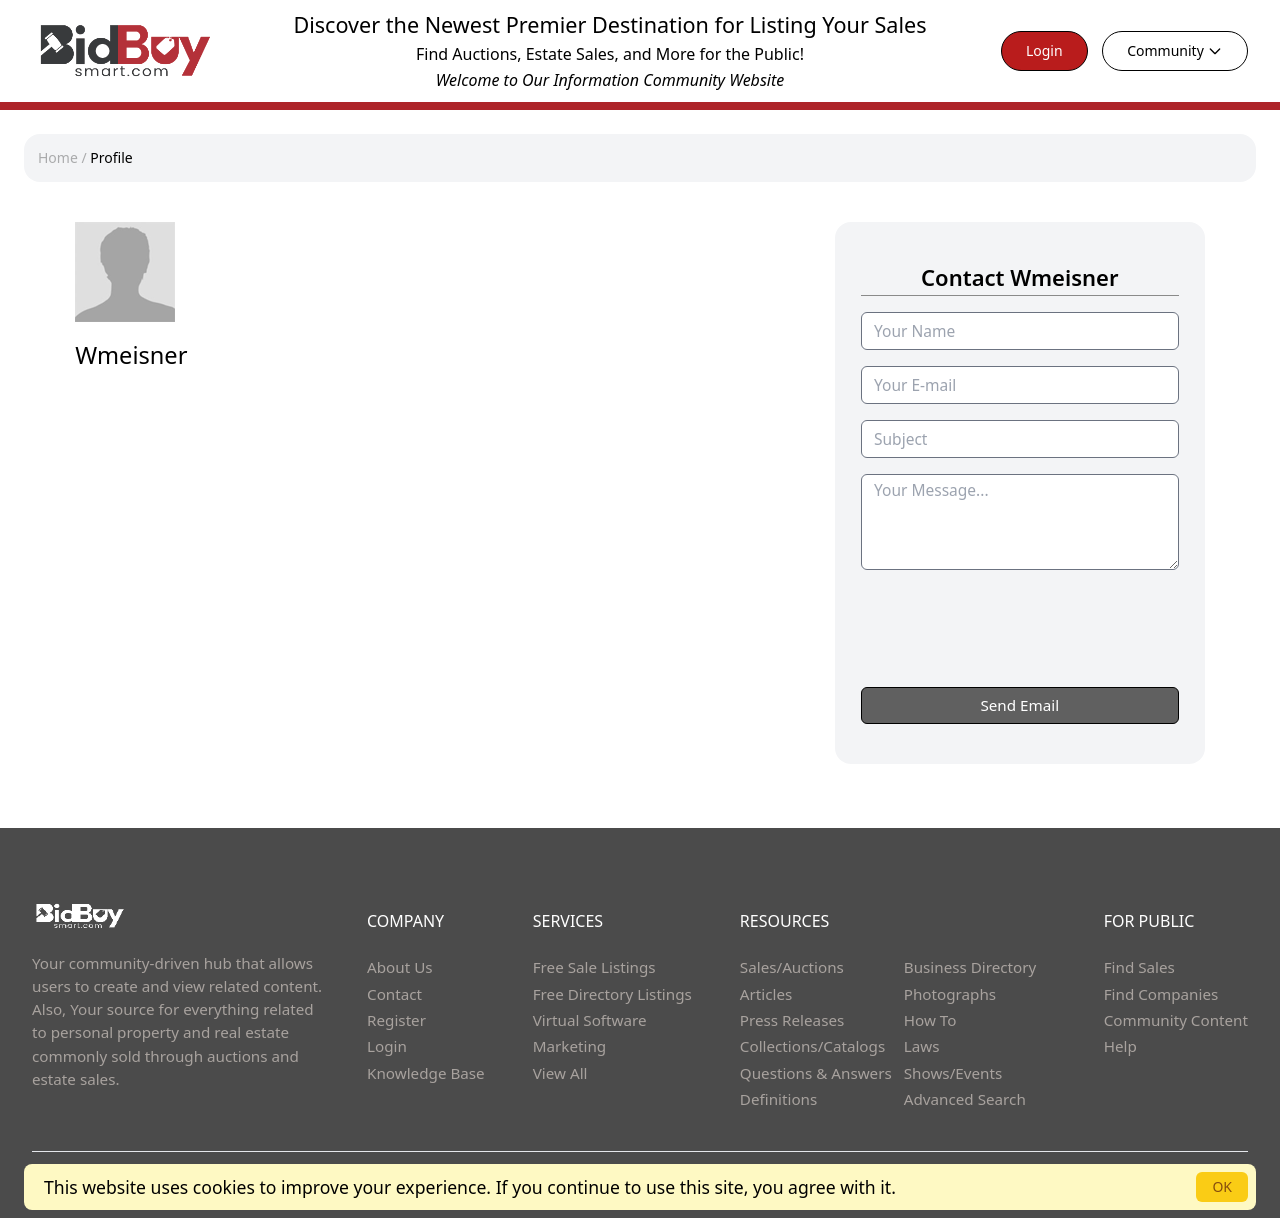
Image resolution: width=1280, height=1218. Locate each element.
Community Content (1176, 1020)
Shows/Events (953, 1073)
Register (396, 1020)
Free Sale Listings (594, 967)
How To (930, 1020)
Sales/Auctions (792, 967)
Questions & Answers (816, 1073)
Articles (766, 994)
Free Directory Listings (612, 994)
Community (1175, 50)
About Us (400, 967)
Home (58, 157)
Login (1044, 50)
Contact (394, 994)
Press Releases (792, 1020)
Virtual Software (590, 1020)
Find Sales (1139, 967)
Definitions (778, 1099)
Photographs (950, 994)
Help (1120, 1046)
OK (1222, 1186)
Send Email (1019, 705)
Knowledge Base (426, 1073)
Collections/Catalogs (812, 1046)
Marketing (569, 1046)
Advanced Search (965, 1099)
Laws (922, 1046)
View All (560, 1073)
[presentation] (1020, 668)
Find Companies (1161, 994)
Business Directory (970, 967)
